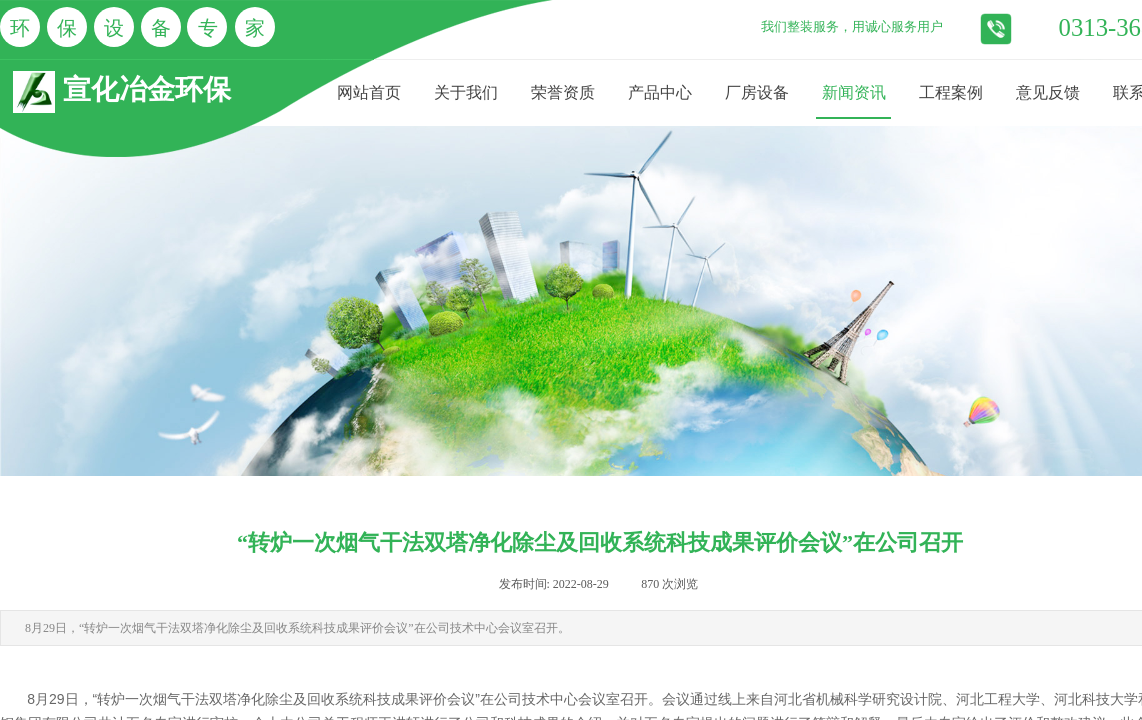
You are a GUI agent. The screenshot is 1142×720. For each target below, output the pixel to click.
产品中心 (660, 92)
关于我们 (466, 92)
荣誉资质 (563, 92)
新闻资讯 (854, 92)
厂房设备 (757, 92)
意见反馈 (1048, 92)
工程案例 (951, 92)
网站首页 (369, 92)
